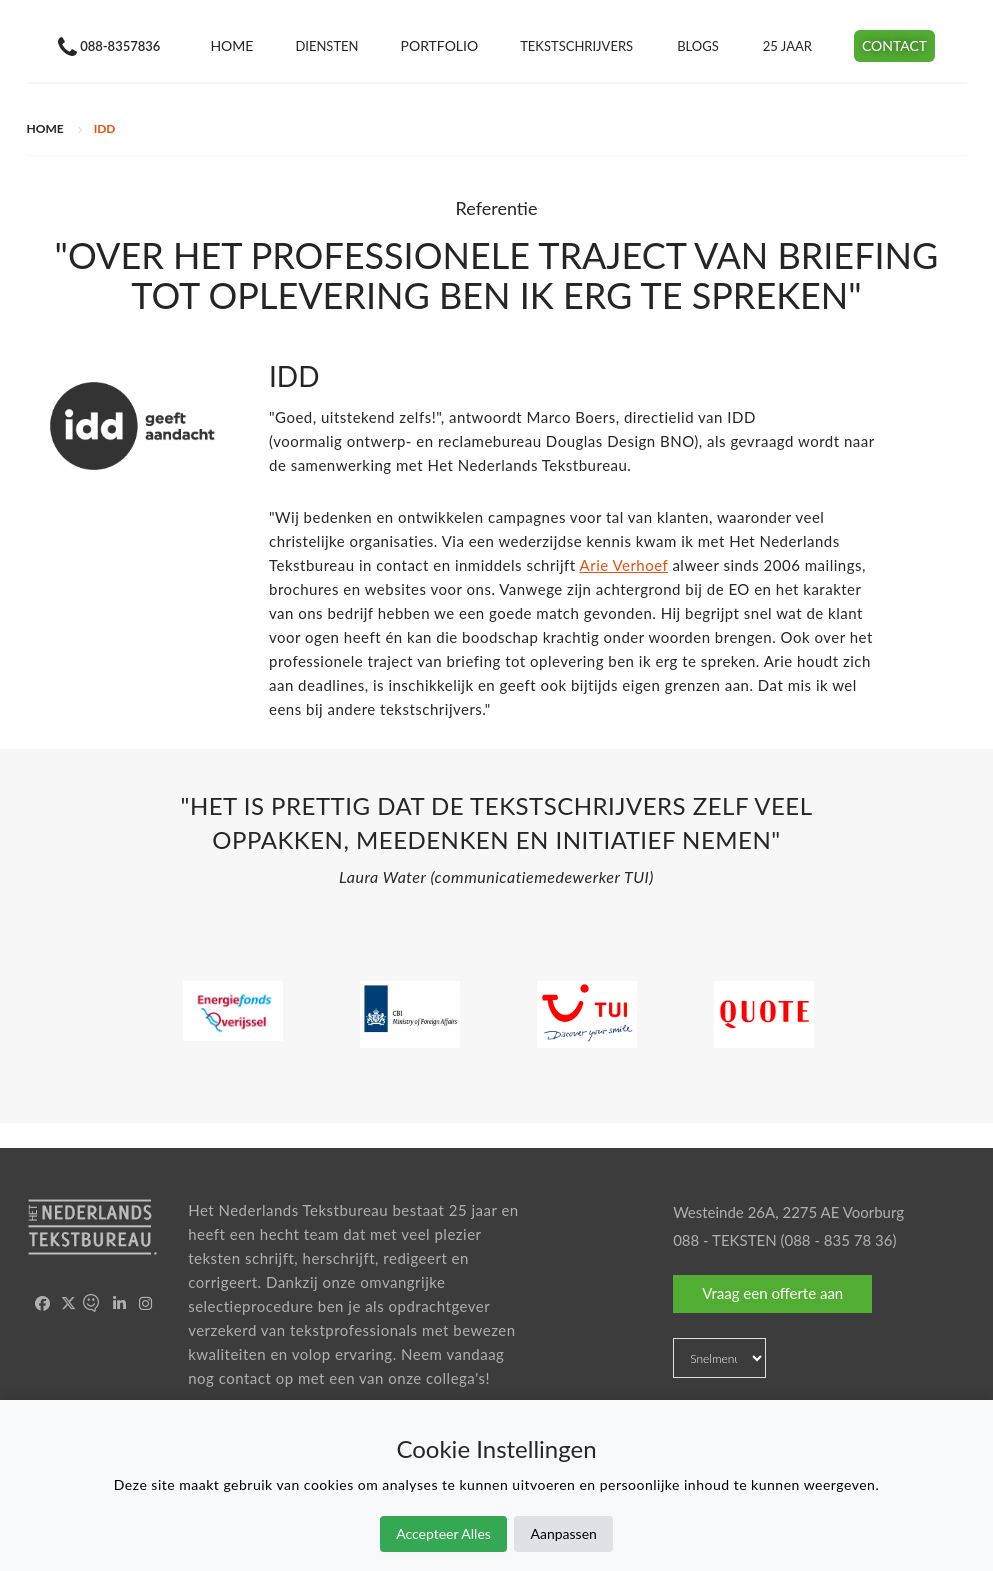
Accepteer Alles (443, 1533)
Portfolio (440, 45)
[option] (497, 846)
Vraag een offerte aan (772, 1293)
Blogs (698, 46)
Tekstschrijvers (576, 46)
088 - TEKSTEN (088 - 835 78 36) (784, 1240)
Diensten (326, 46)
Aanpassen (563, 1533)
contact (245, 1378)
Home (231, 45)
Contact (894, 45)
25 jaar (787, 46)
